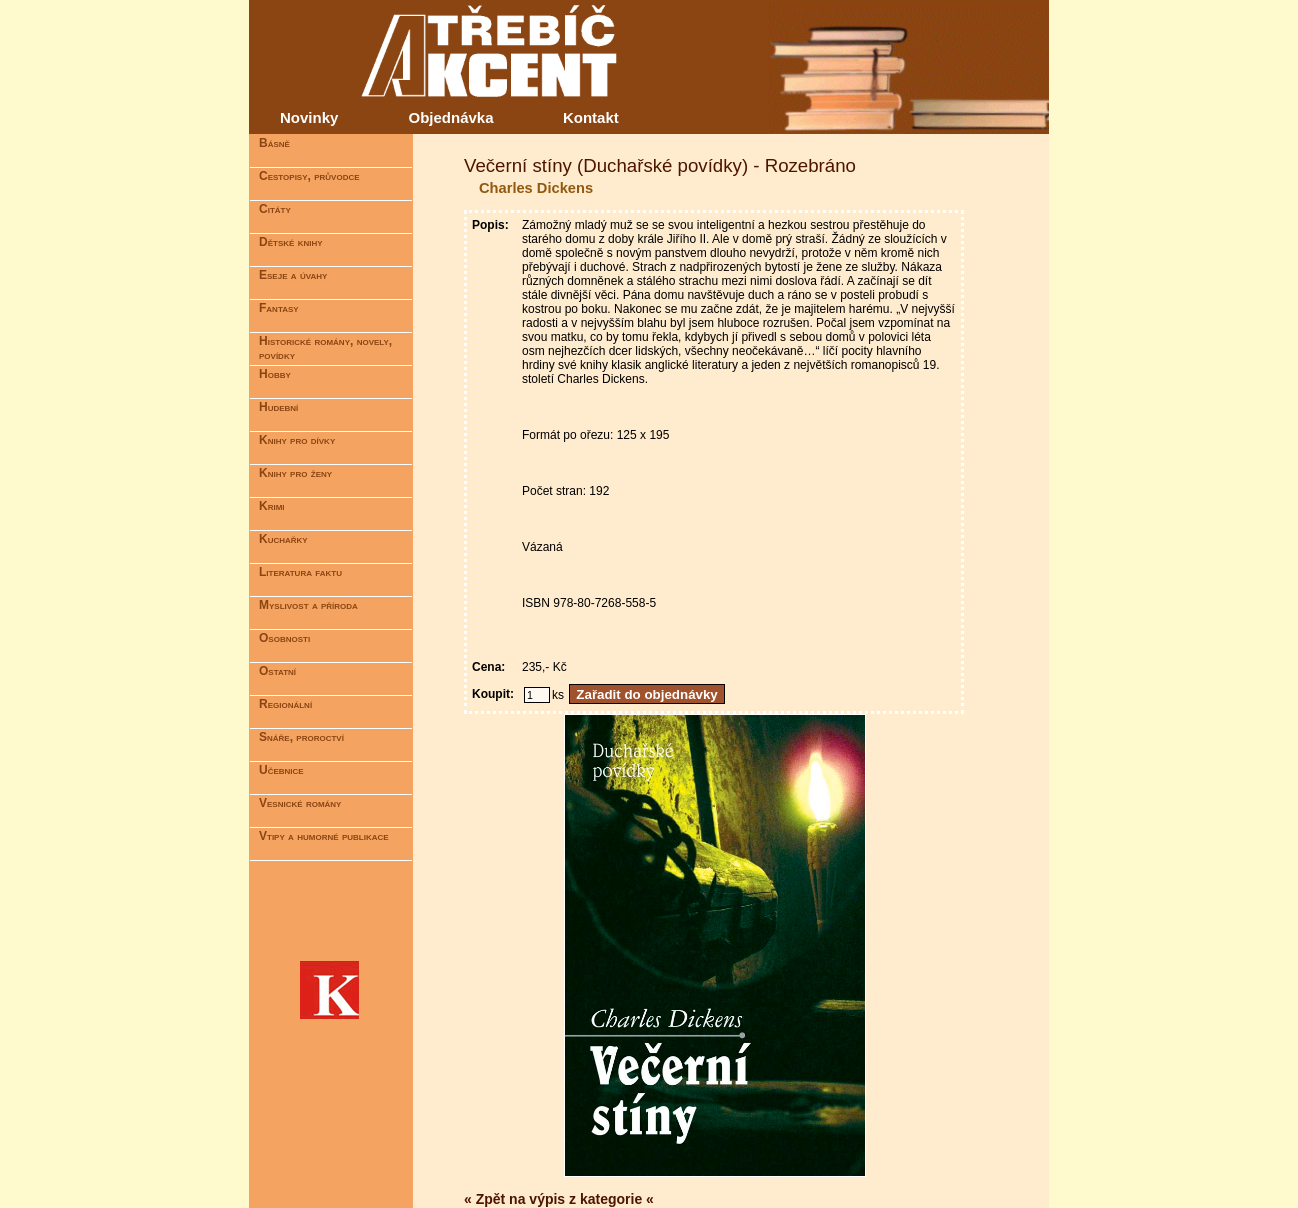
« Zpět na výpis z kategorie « (559, 1199)
